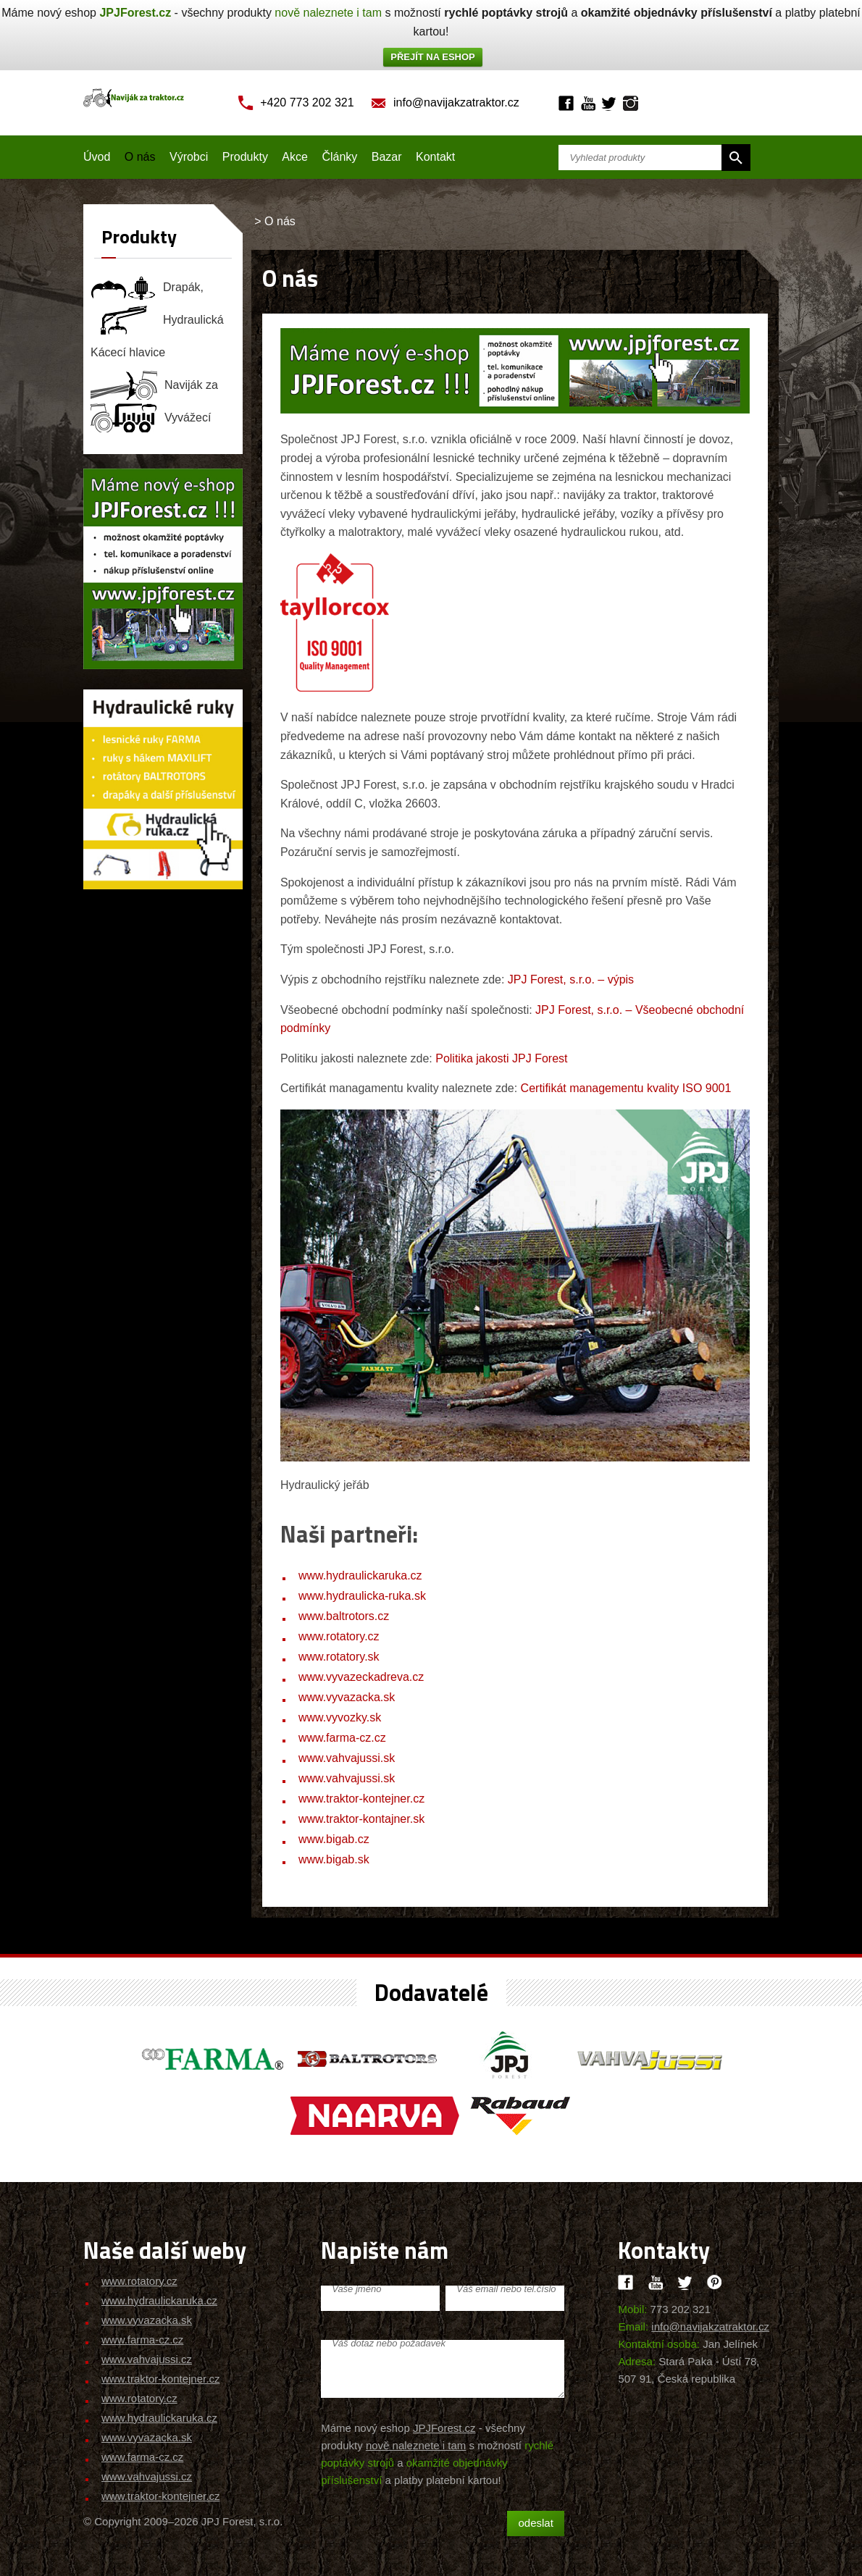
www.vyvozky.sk (339, 1717)
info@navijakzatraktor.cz (456, 102)
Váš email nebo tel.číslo (506, 2288)
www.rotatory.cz (339, 1636)
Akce (295, 157)
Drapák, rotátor (147, 287)
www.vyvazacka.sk (346, 1697)
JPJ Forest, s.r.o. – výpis (571, 979)
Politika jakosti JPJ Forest (501, 1058)
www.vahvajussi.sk (346, 1758)
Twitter (608, 103)
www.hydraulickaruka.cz (360, 1575)
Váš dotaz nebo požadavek (388, 2343)
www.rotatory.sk (339, 1656)
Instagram (630, 103)
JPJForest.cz (135, 13)
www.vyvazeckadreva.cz (361, 1677)
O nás (140, 157)
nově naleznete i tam (328, 13)
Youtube (587, 103)
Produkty (245, 157)
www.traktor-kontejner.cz (361, 1798)
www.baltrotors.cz (343, 1616)
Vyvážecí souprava (151, 417)
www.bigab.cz (333, 1839)
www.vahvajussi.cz (146, 2359)
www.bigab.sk (333, 1859)
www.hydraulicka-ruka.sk (362, 1596)
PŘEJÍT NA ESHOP (432, 56)
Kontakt (435, 157)
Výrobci (189, 157)
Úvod (96, 157)
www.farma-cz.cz (342, 1738)
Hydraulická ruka (157, 320)
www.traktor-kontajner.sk (361, 1819)
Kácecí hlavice (128, 352)
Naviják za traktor (154, 385)
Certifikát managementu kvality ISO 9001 (626, 1088)
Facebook (566, 103)
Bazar (387, 157)
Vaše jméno (356, 2288)
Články (339, 157)
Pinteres (714, 2282)
